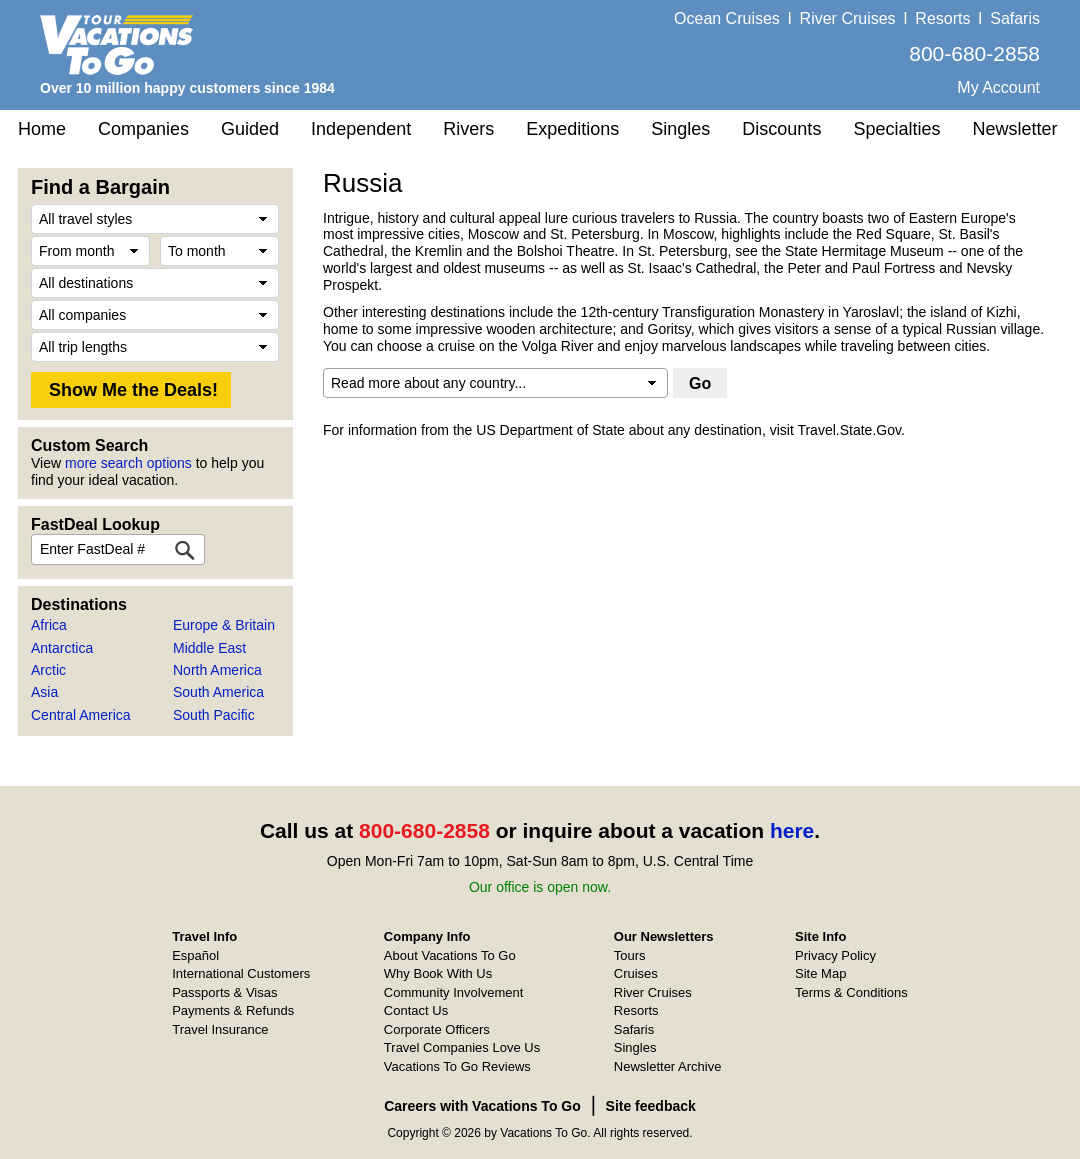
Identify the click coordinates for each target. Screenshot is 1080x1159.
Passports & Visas (224, 992)
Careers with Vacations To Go (482, 1106)
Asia (44, 692)
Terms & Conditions (851, 992)
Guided (250, 129)
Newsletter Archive (668, 1066)
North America (217, 670)
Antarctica (62, 648)
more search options (128, 463)
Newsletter (1014, 129)
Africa (49, 625)
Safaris (1015, 18)
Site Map (820, 973)
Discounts (781, 129)
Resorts (942, 18)
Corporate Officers (437, 1029)
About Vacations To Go (450, 955)
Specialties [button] (896, 129)
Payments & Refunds (233, 1010)
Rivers (468, 129)
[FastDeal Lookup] (185, 549)
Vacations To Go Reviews (457, 1066)
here (792, 830)
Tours (630, 955)
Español (195, 955)
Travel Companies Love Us (462, 1047)
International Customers (241, 973)
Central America (81, 715)
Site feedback (651, 1106)
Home (42, 129)
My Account (998, 87)
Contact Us (416, 1010)
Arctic (48, 670)
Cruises (636, 973)
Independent (361, 129)
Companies (143, 129)
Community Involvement (453, 992)
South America (218, 692)
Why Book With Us (438, 973)
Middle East (209, 648)
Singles (680, 129)
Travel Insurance (220, 1029)
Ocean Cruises (727, 18)
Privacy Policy (835, 955)
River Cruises (848, 18)
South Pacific (214, 715)
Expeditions (572, 129)
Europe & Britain (224, 625)
